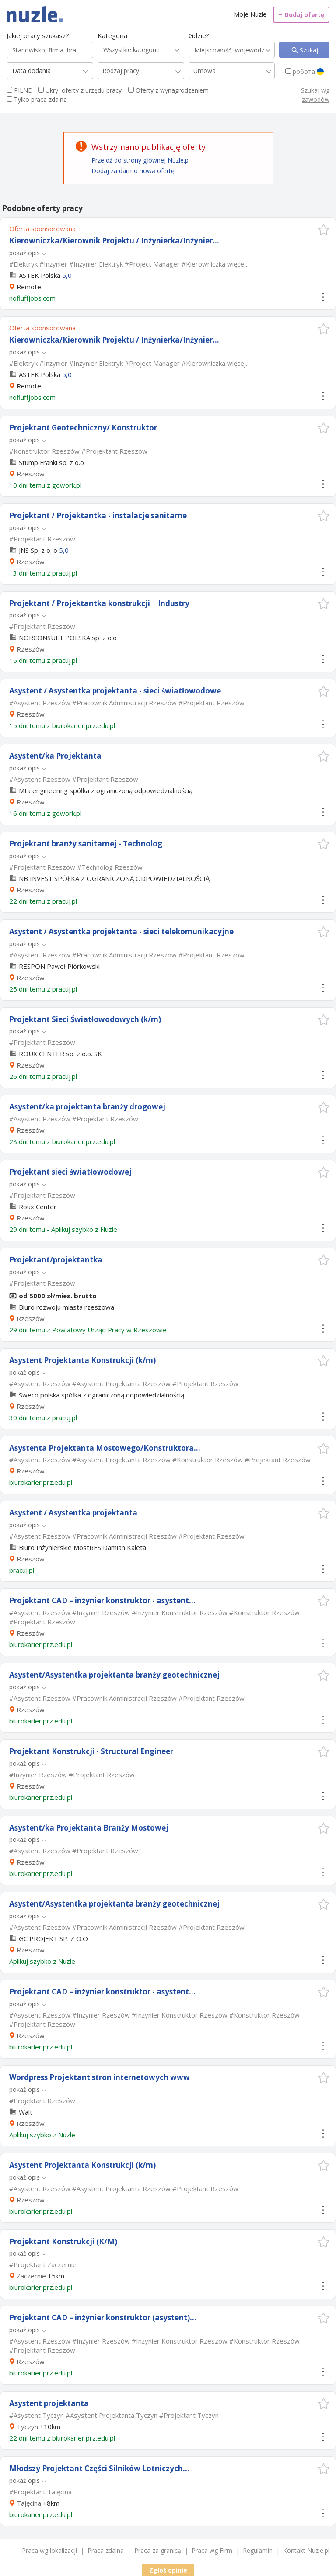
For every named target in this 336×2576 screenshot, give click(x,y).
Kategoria (112, 35)
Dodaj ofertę (301, 14)
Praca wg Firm (212, 2550)
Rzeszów (31, 473)
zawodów (315, 99)
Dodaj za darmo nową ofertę (133, 170)
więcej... (238, 264)
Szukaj (308, 50)
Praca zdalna (106, 2550)
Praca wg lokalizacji (49, 2550)
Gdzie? (199, 35)
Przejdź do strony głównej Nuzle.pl (140, 160)
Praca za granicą (157, 2550)
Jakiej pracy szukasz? (38, 35)
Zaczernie (31, 2275)
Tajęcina (29, 2503)
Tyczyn (27, 2426)
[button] (323, 229)
